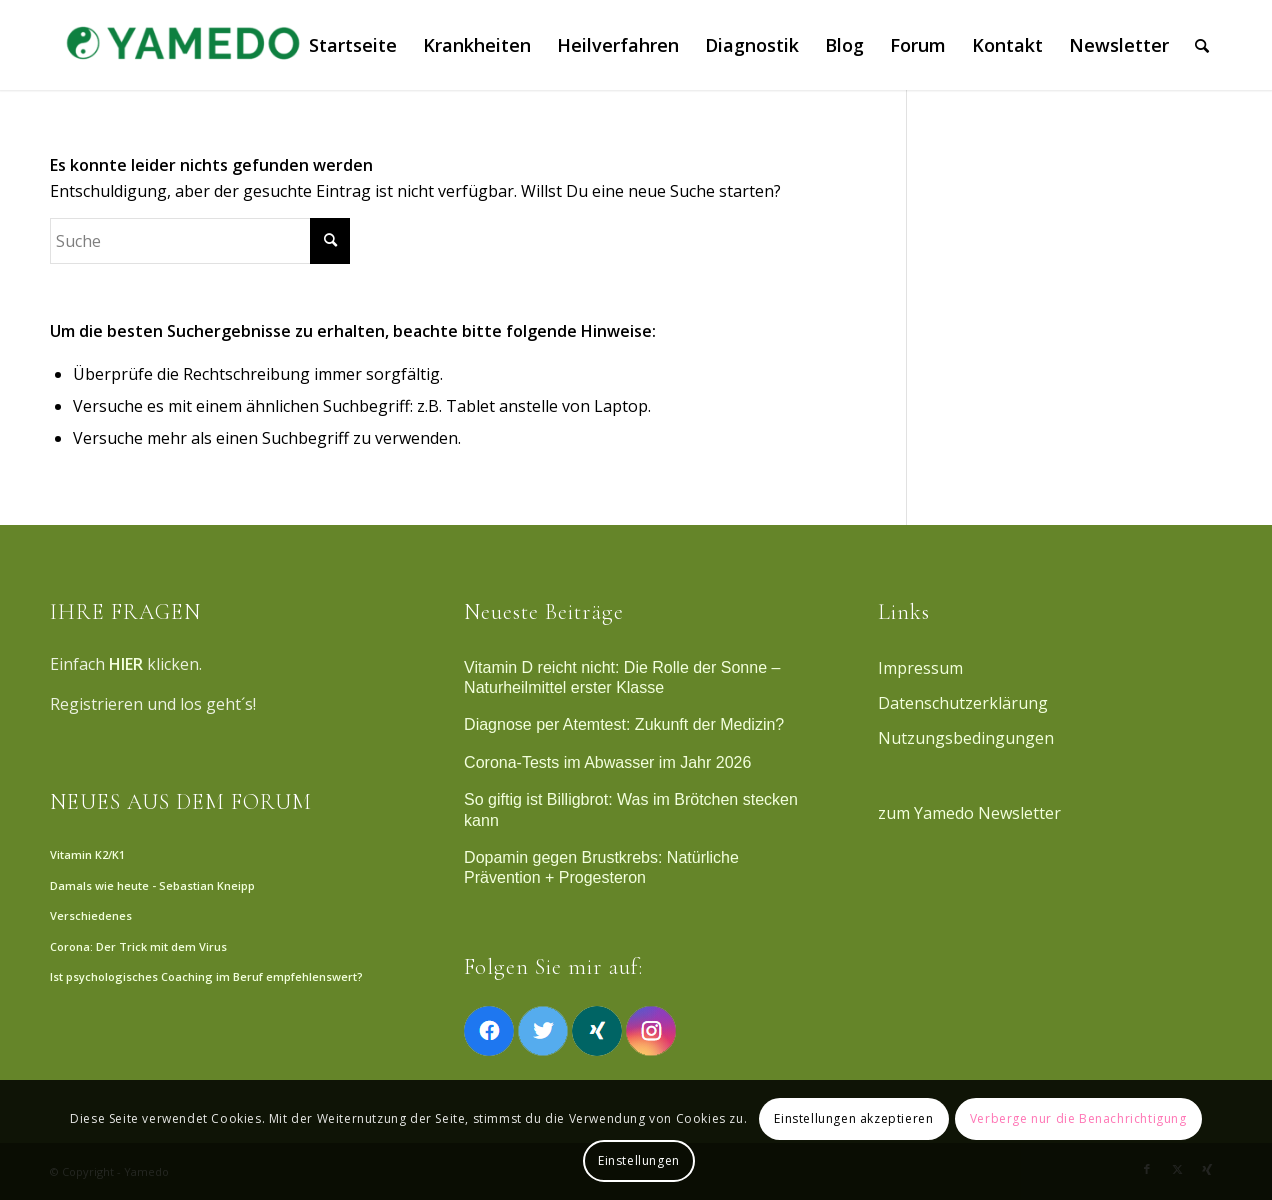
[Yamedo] (180, 45)
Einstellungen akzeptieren (853, 1118)
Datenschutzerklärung (963, 703)
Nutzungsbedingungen (966, 738)
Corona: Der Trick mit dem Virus (138, 946)
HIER (126, 664)
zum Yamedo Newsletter (969, 813)
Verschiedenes (91, 915)
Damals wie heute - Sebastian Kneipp (152, 885)
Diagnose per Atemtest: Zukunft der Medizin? (624, 724)
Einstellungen (639, 1160)
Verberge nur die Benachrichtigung (1078, 1118)
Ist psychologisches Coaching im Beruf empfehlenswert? (206, 976)
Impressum (920, 668)
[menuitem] (353, 45)
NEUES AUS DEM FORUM (181, 802)
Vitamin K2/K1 (87, 854)
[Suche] (1202, 45)
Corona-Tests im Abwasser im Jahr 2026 (607, 762)
